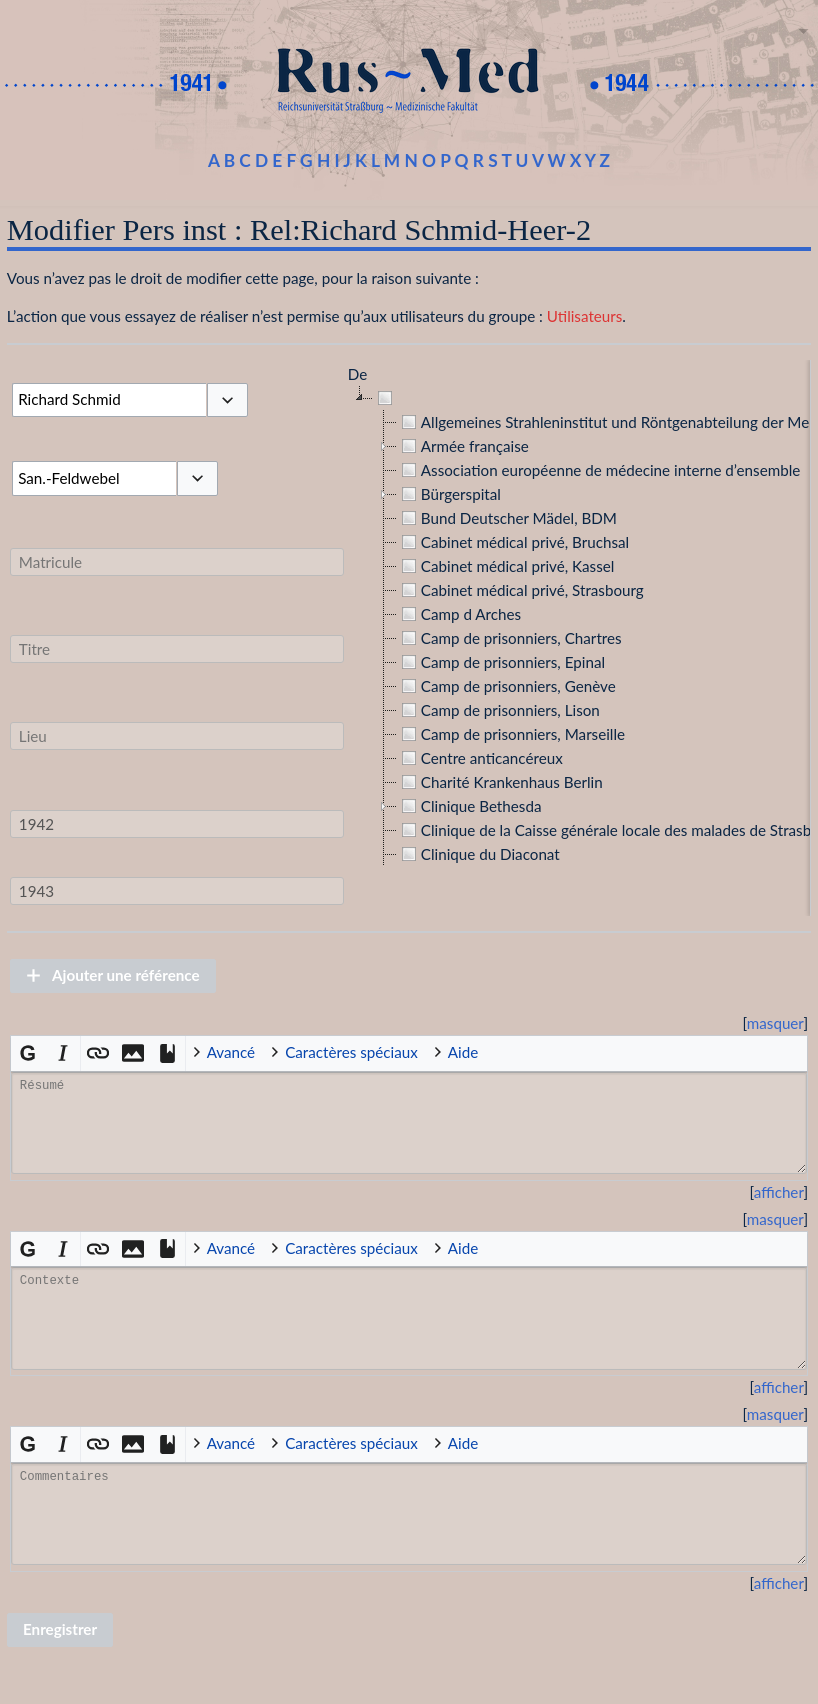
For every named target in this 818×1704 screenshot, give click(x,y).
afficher (779, 1192)
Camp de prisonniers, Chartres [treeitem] (509, 638)
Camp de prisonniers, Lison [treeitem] (498, 710)
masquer (775, 1023)
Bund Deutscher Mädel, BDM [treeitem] (507, 518)
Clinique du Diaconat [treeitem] (478, 854)
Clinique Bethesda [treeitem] (469, 806)
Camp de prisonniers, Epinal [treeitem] (501, 662)
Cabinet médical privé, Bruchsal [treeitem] (513, 542)
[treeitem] (386, 398)
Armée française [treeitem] (463, 446)
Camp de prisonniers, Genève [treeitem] (506, 686)
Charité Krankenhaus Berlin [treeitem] (500, 782)
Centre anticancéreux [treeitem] (480, 758)
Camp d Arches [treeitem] (459, 614)
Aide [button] (463, 1052)
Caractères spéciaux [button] (351, 1052)
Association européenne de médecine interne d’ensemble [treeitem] (598, 470)
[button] (227, 400)
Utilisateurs (585, 316)
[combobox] (109, 400)
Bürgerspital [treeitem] (449, 494)
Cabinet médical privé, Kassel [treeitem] (506, 566)
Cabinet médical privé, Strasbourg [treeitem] (520, 590)
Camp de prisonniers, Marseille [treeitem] (511, 734)
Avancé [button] (231, 1052)
